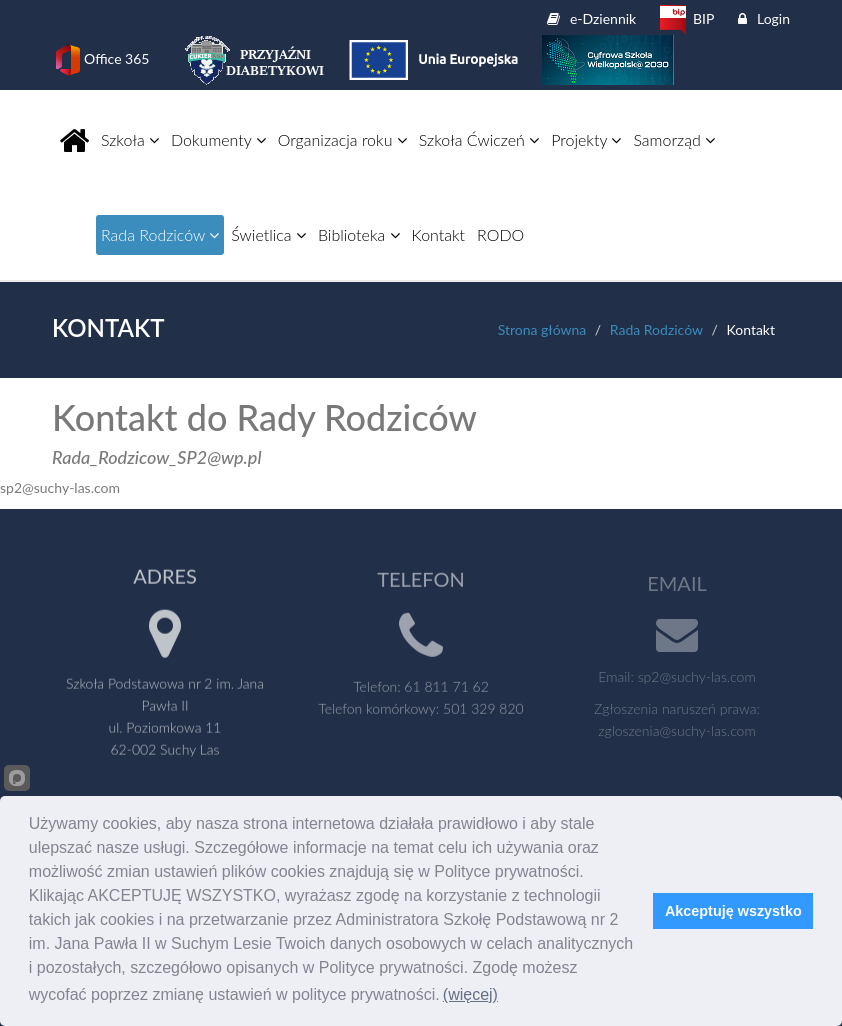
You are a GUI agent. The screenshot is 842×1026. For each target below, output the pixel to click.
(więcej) (470, 994)
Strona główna (542, 329)
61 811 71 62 (446, 690)
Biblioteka (359, 234)
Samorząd (674, 139)
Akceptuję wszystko (733, 911)
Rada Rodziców (160, 234)
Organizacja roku (342, 139)
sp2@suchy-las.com (697, 680)
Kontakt (438, 234)
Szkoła (130, 139)
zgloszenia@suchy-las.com (676, 734)
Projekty (586, 139)
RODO (500, 234)
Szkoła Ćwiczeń (479, 139)
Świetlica (268, 234)
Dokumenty (218, 139)
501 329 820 (483, 712)
